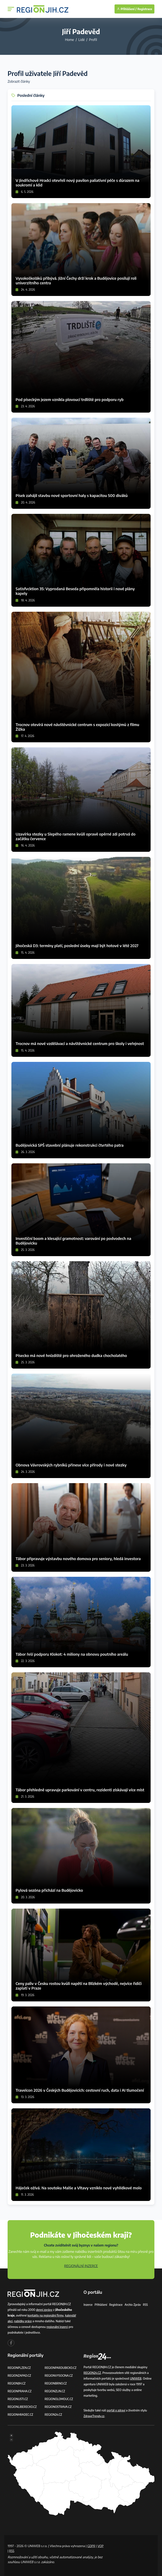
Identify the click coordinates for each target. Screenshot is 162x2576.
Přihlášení (101, 2304)
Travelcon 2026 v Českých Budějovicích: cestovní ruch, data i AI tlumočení (80, 2090)
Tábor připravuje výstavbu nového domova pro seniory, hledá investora (78, 1558)
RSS (147, 2304)
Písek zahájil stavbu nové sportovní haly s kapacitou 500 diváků (72, 495)
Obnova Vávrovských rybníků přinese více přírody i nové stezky (71, 1464)
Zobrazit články (19, 81)
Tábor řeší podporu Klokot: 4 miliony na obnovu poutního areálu (72, 1654)
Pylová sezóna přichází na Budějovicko (49, 1890)
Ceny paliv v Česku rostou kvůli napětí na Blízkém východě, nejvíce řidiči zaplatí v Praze (79, 1985)
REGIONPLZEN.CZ (20, 2367)
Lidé (81, 40)
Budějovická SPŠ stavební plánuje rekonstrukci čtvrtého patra (70, 1145)
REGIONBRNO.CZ (56, 2383)
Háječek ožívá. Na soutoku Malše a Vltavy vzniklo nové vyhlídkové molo (79, 2187)
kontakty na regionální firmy (46, 2315)
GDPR (91, 2546)
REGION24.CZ (54, 2414)
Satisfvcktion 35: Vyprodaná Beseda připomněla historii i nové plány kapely (75, 591)
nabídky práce (23, 2321)
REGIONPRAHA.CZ (20, 2391)
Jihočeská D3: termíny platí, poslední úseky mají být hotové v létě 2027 (77, 945)
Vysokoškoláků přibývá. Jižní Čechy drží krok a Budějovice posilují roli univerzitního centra (76, 280)
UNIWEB (136, 2378)
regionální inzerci (57, 2327)
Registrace (144, 9)
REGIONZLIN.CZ (55, 2391)
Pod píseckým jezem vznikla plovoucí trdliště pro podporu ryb (70, 399)
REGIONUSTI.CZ (18, 2399)
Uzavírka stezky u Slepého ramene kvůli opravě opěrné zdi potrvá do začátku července (75, 836)
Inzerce (88, 2304)
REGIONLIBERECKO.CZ (23, 2407)
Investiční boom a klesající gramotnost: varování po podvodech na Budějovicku (73, 1240)
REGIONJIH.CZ (17, 2383)
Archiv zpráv (134, 2304)
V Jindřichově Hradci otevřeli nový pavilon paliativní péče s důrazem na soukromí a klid (77, 182)
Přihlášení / (126, 9)
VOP (11, 2551)
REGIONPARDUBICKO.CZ (61, 2367)
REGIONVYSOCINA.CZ (59, 2375)
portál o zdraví (116, 2410)
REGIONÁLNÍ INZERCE (81, 2266)
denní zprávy (44, 2309)
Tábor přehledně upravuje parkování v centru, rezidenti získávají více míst (80, 1789)
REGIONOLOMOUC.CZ (59, 2399)
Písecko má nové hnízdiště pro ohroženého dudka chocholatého (71, 1355)
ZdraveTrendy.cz (94, 2416)
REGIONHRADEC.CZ (21, 2414)
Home (69, 40)
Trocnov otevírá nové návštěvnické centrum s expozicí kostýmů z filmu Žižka (77, 727)
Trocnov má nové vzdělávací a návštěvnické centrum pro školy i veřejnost (80, 1043)
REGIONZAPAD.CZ (20, 2375)
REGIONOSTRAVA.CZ (59, 2407)
